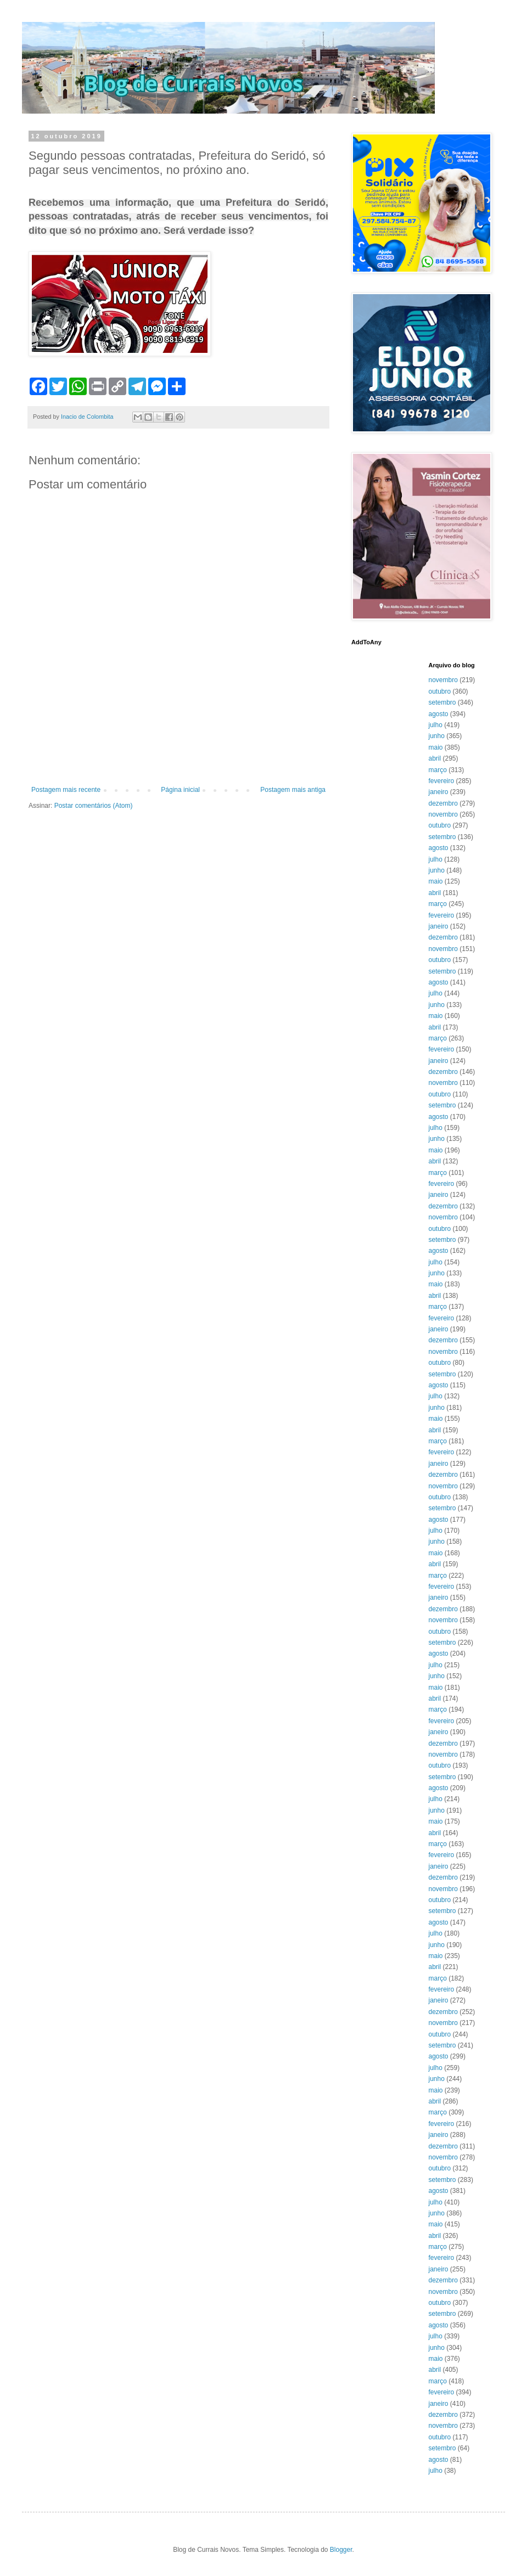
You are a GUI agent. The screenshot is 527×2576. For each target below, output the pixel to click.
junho (437, 736)
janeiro (438, 792)
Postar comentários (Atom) (93, 805)
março (438, 770)
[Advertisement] (178, 755)
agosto (438, 714)
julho (435, 725)
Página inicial (180, 790)
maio (436, 747)
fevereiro (442, 781)
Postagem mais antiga (293, 790)
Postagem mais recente (65, 790)
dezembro (443, 803)
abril (435, 758)
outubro (440, 691)
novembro (443, 680)
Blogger (341, 2549)
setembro (442, 702)
